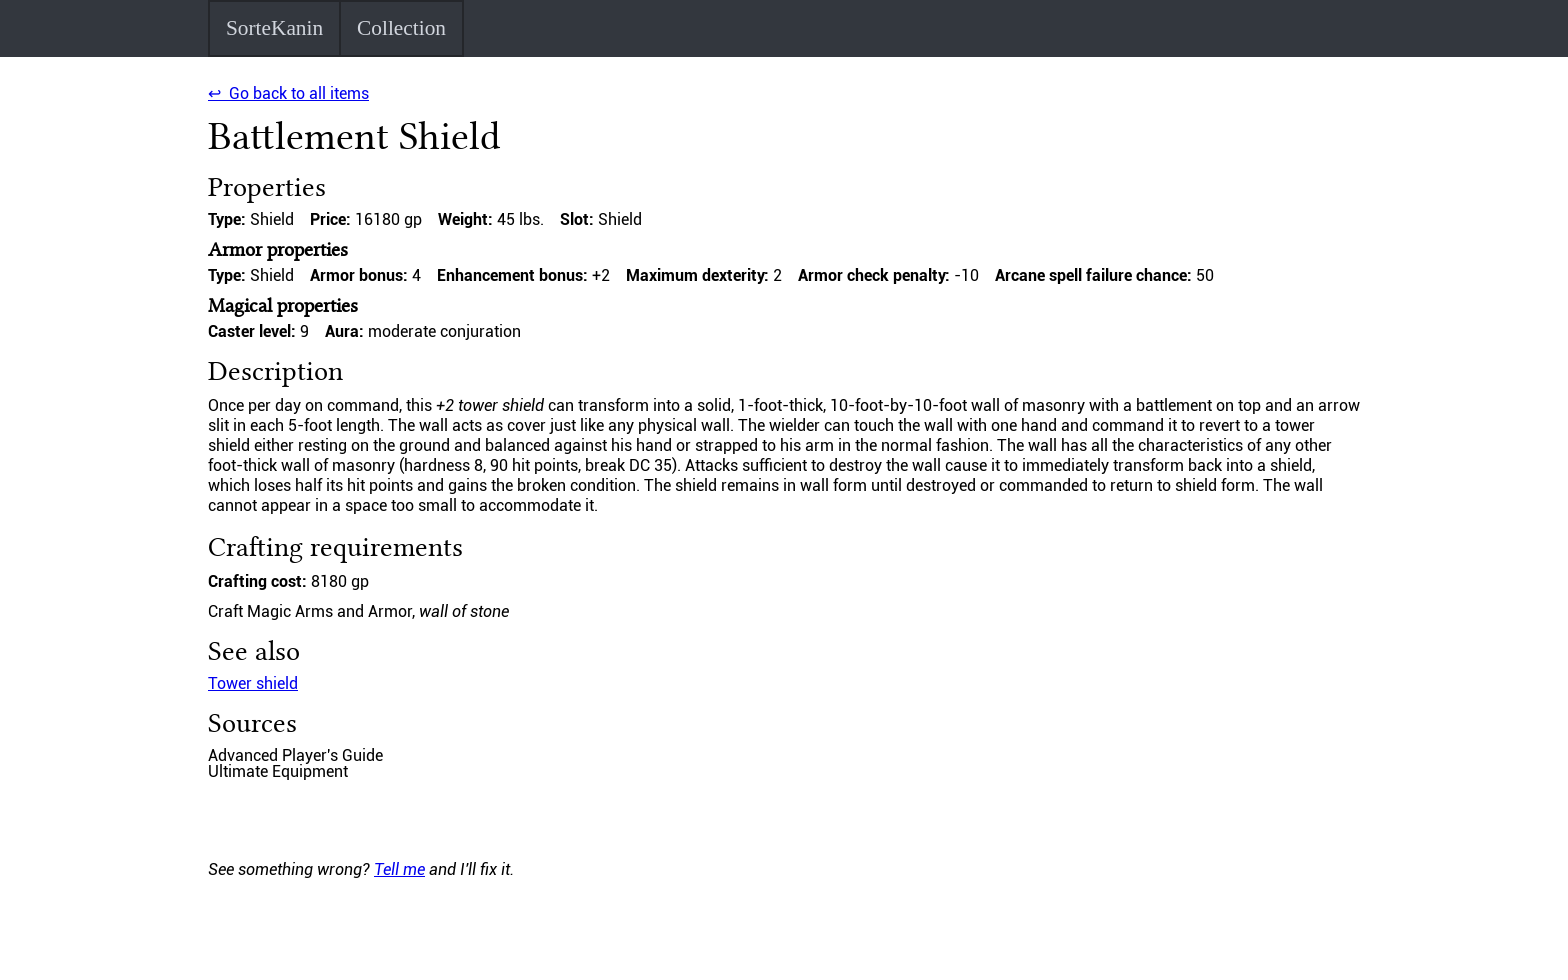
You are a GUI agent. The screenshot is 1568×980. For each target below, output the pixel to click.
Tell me (399, 869)
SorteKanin (274, 28)
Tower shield (253, 683)
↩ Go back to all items (288, 93)
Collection (401, 28)
